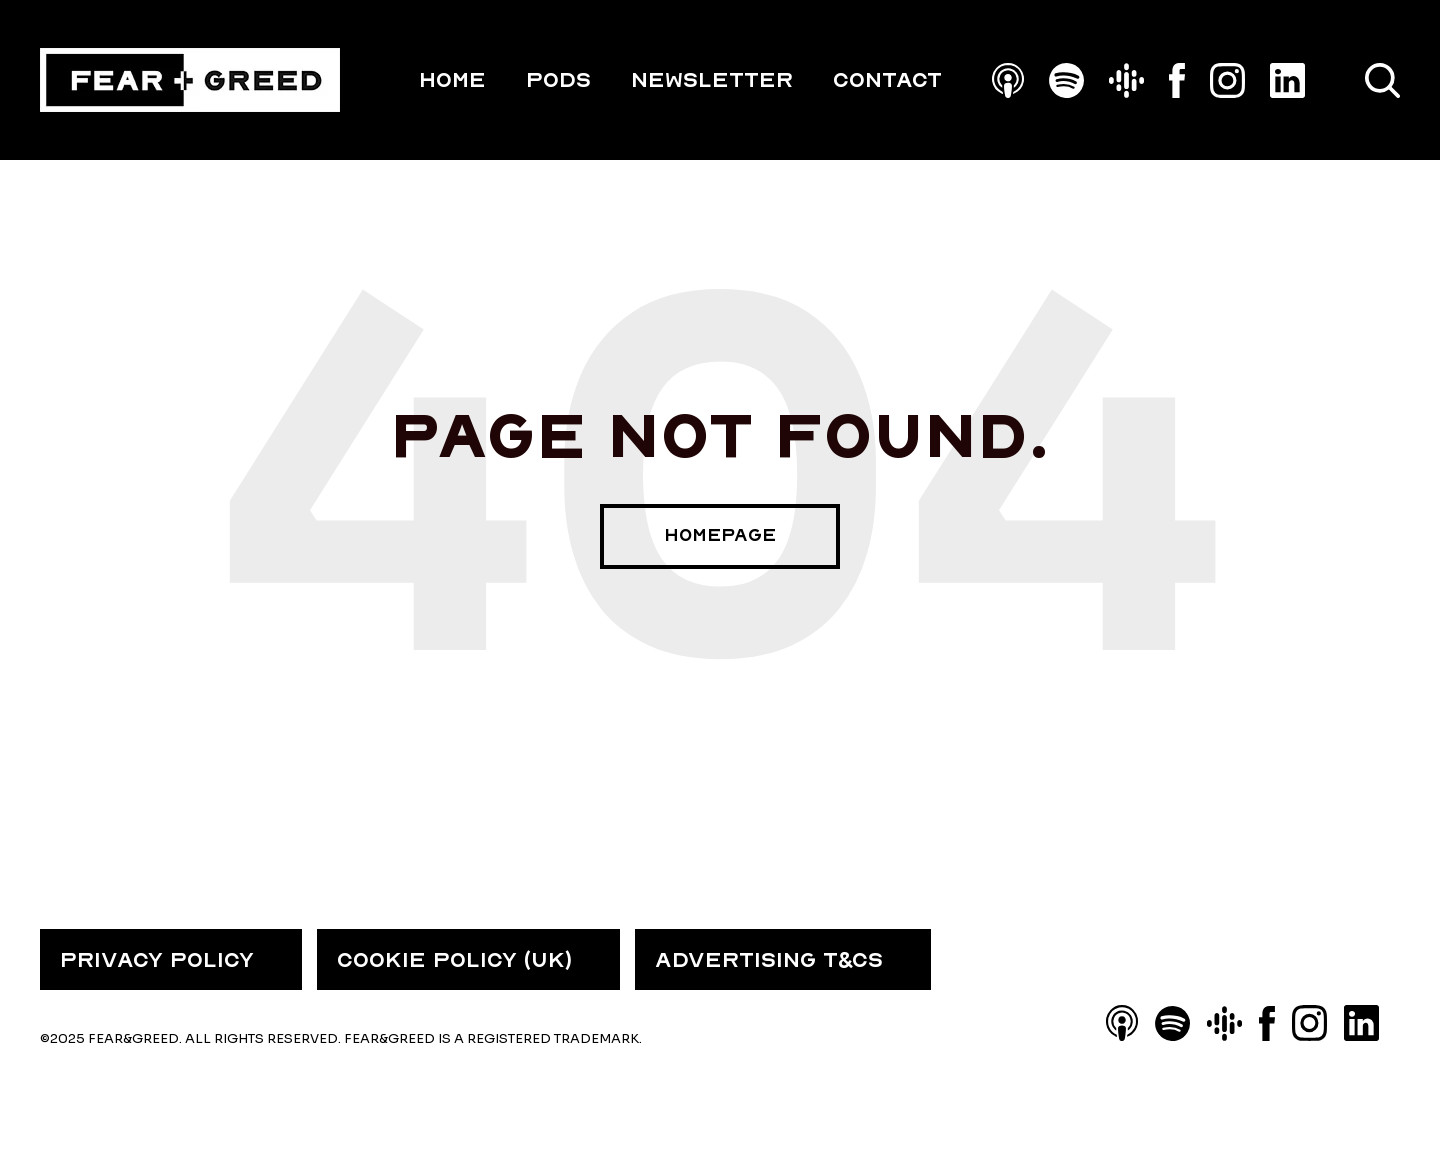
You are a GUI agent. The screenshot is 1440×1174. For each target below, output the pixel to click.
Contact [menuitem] (887, 80)
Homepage (720, 535)
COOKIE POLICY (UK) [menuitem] (454, 960)
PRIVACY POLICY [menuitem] (157, 960)
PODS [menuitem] (558, 80)
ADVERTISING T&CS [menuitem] (769, 960)
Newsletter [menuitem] (712, 80)
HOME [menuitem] (452, 80)
